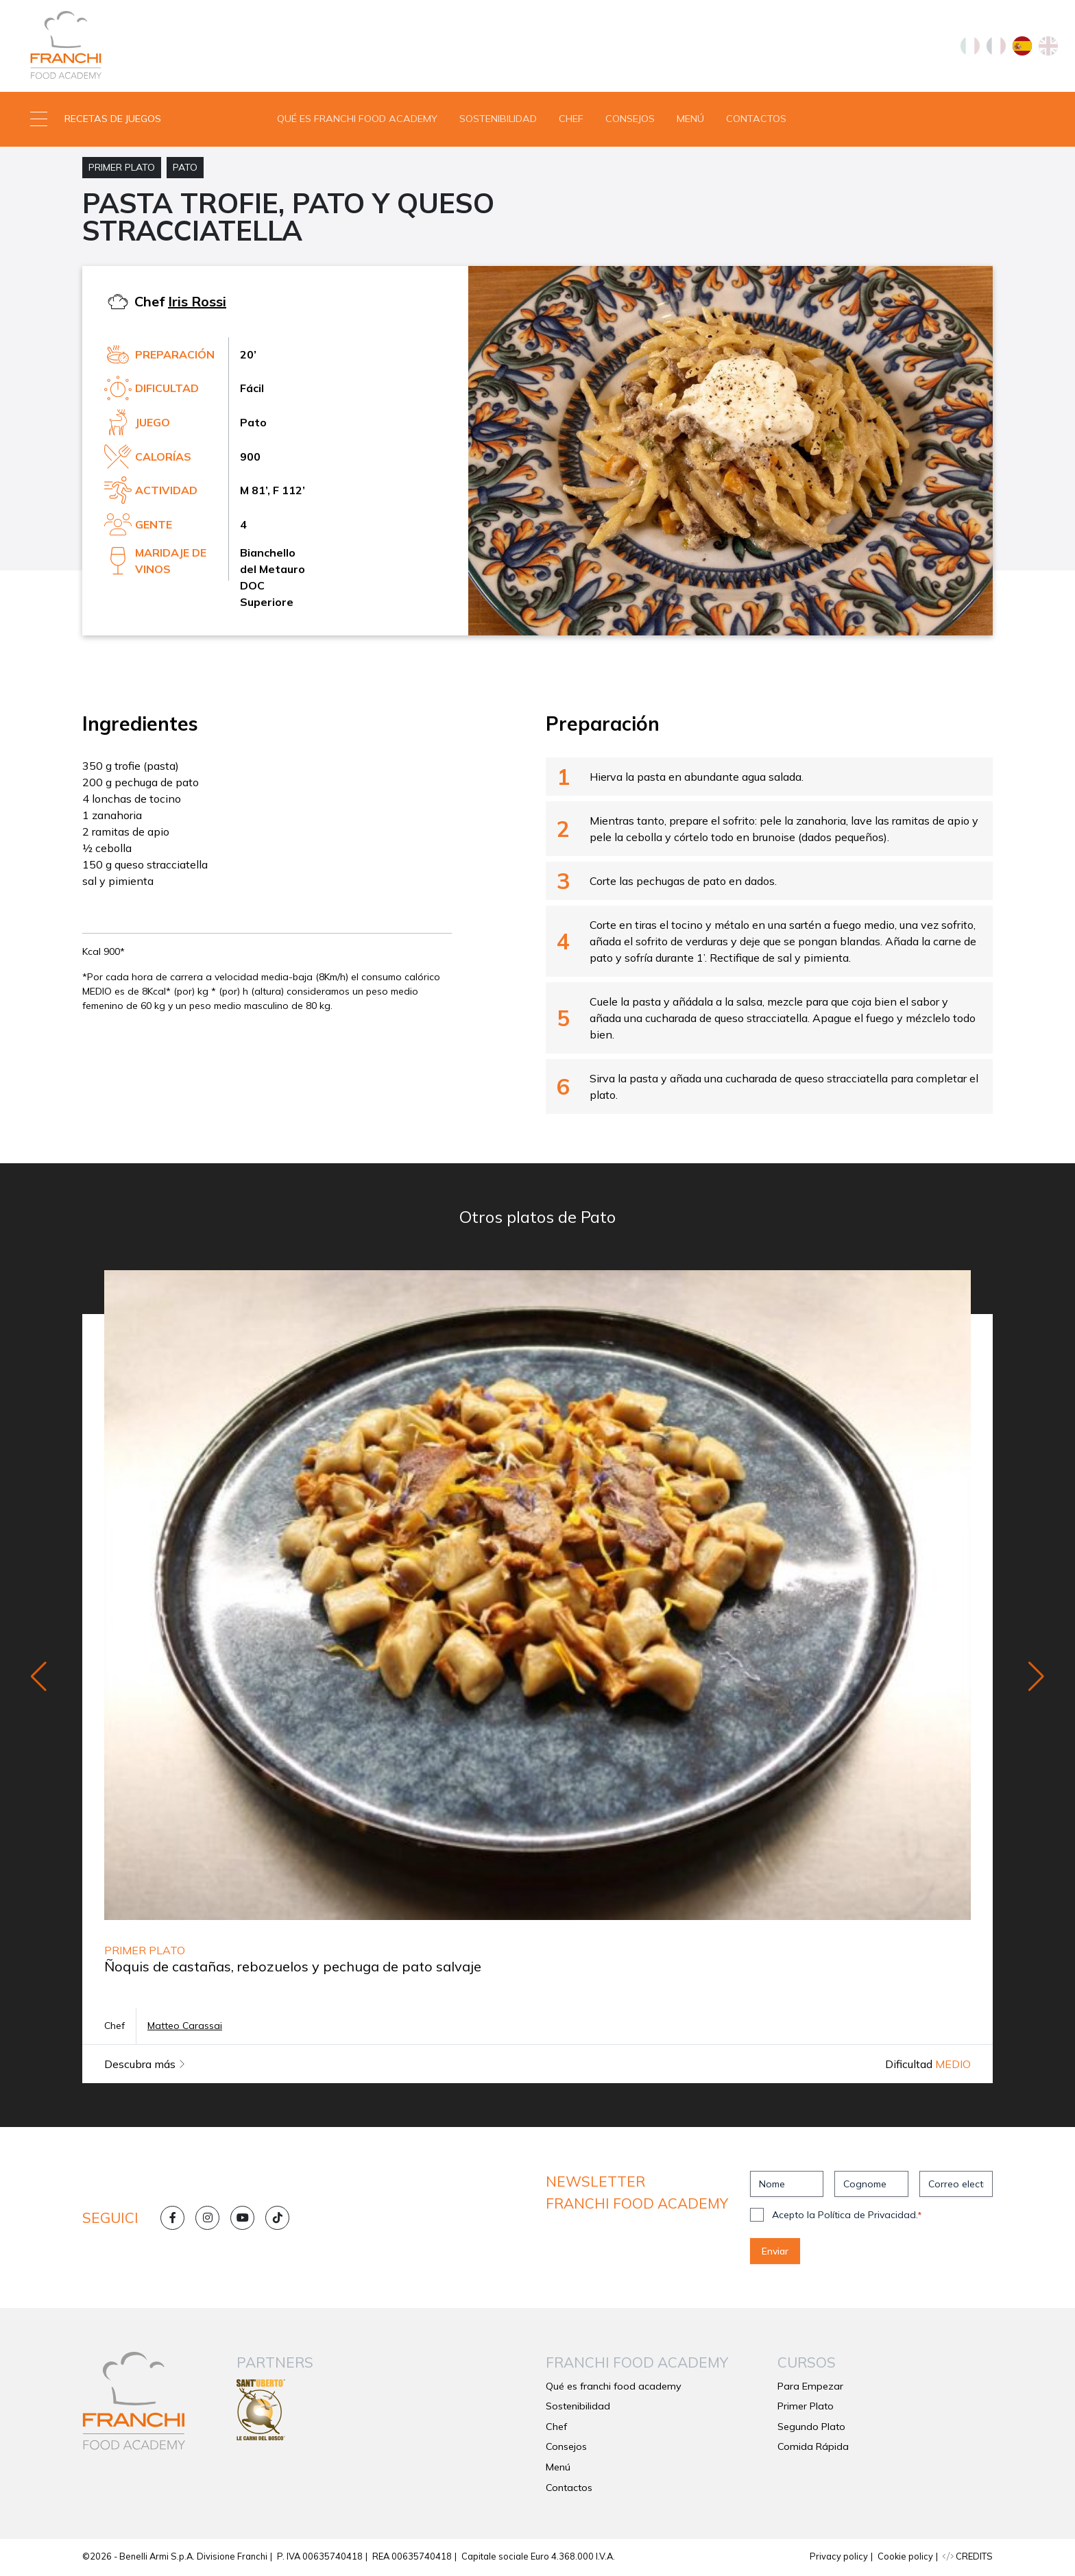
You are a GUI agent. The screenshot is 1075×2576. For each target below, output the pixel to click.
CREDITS (968, 2557)
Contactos (756, 119)
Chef (571, 119)
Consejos (630, 119)
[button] (134, 119)
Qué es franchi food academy (357, 119)
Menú (690, 119)
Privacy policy (839, 2557)
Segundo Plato (811, 2428)
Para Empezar (810, 2387)
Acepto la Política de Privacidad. (846, 2217)
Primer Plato (121, 168)
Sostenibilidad (498, 119)
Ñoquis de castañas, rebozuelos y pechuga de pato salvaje (292, 1968)
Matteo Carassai (184, 2027)
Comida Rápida (813, 2448)
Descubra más (144, 2066)
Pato (185, 168)
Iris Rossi (197, 302)
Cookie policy (905, 2557)
